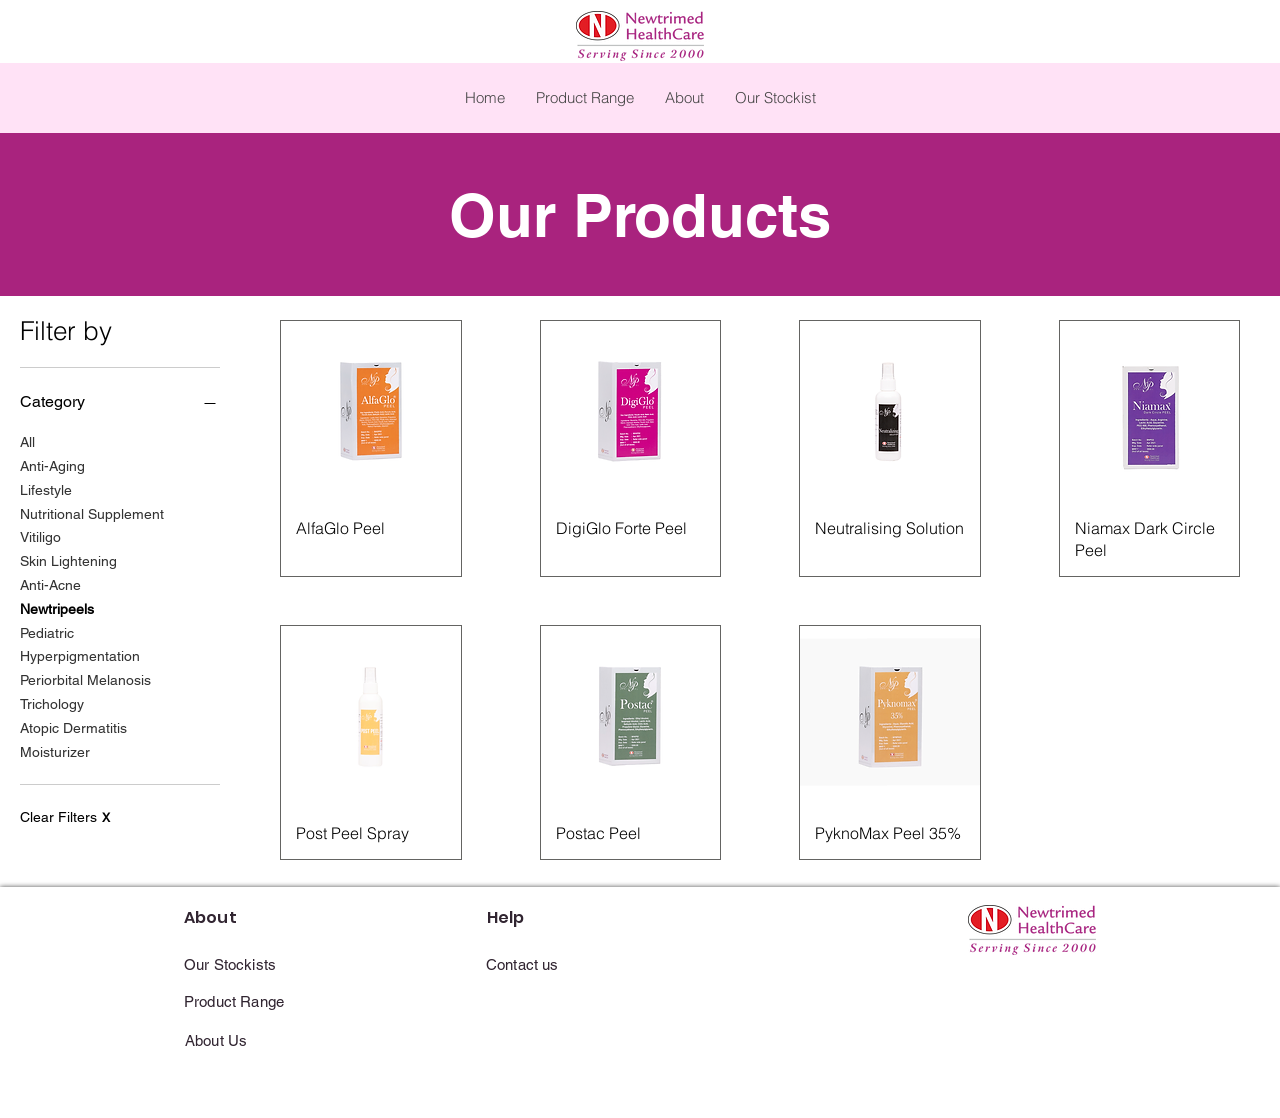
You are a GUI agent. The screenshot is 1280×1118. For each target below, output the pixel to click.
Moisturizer (55, 750)
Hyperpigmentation (80, 654)
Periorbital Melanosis (85, 678)
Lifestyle (46, 488)
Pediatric (47, 631)
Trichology (52, 702)
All (27, 440)
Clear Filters (65, 817)
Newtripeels (57, 607)
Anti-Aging (52, 464)
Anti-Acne (50, 583)
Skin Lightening (68, 559)
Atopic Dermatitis (73, 726)
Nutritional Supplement (92, 512)
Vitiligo (40, 535)
